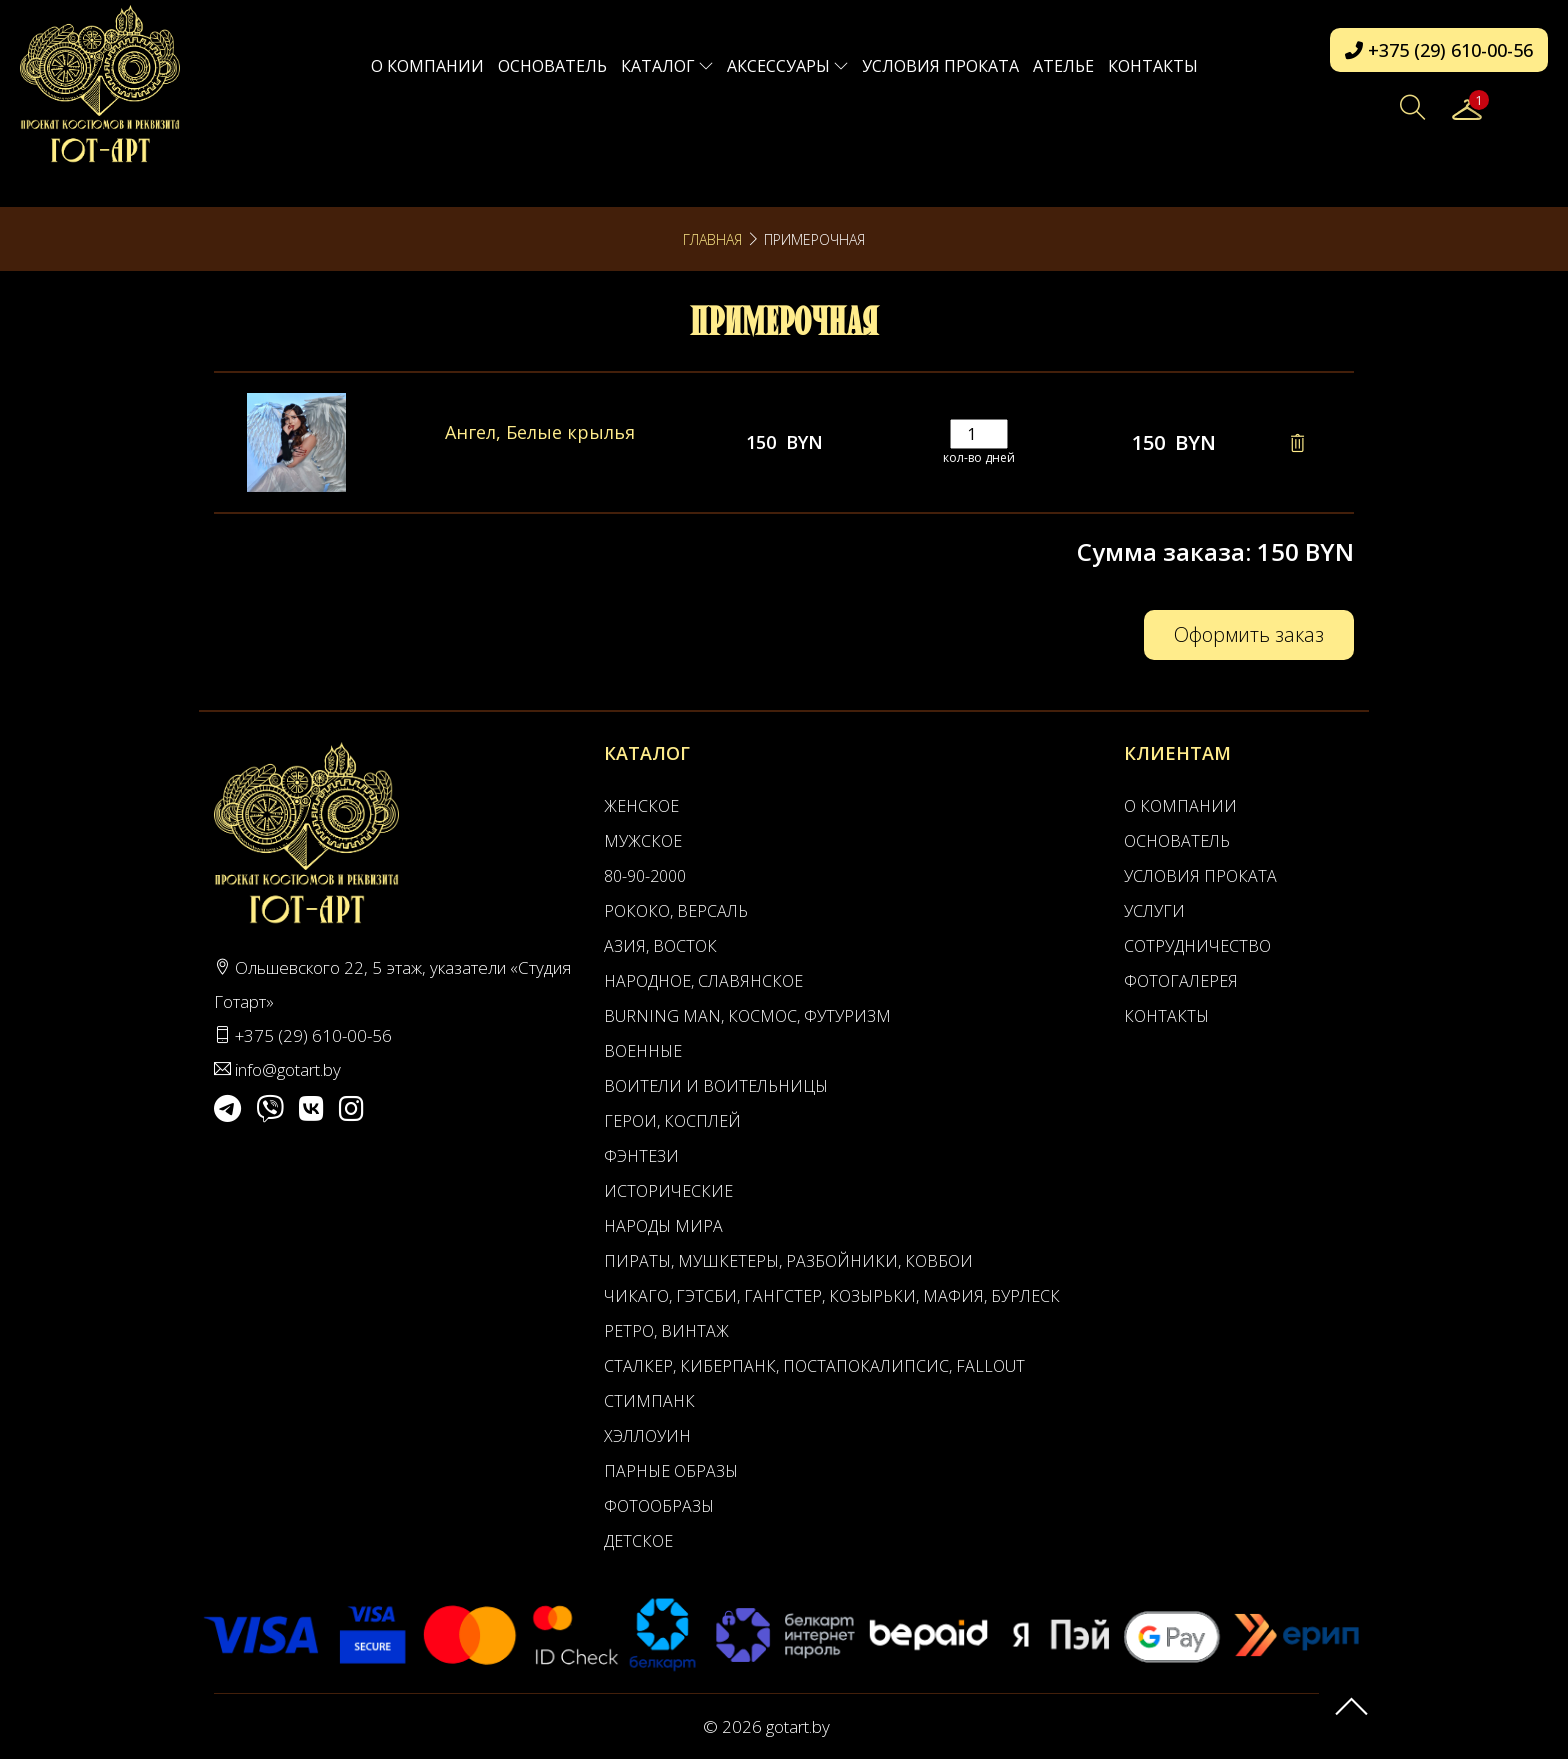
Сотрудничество (1197, 946)
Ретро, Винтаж (666, 1331)
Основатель (552, 66)
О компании (427, 66)
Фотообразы (659, 1506)
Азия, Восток (660, 946)
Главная (712, 239)
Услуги (1154, 911)
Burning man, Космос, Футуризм (747, 1016)
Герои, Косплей (672, 1121)
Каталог (667, 66)
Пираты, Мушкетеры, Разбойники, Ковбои (788, 1261)
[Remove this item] (1297, 443)
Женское (641, 806)
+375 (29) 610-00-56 (1439, 50)
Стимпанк (649, 1401)
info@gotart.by (288, 1069)
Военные (643, 1051)
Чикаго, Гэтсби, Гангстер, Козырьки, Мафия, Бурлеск (832, 1296)
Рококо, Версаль (676, 911)
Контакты (1153, 66)
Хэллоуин (647, 1436)
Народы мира (663, 1226)
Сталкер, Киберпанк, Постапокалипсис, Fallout (814, 1366)
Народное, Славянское (703, 981)
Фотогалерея (1181, 981)
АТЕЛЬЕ (1063, 66)
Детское (638, 1541)
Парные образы (671, 1471)
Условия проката (940, 66)
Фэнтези (641, 1156)
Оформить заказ (1249, 634)
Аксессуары (787, 66)
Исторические (668, 1191)
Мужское (643, 841)
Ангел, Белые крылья (540, 432)
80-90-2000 (645, 876)
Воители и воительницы (716, 1086)
